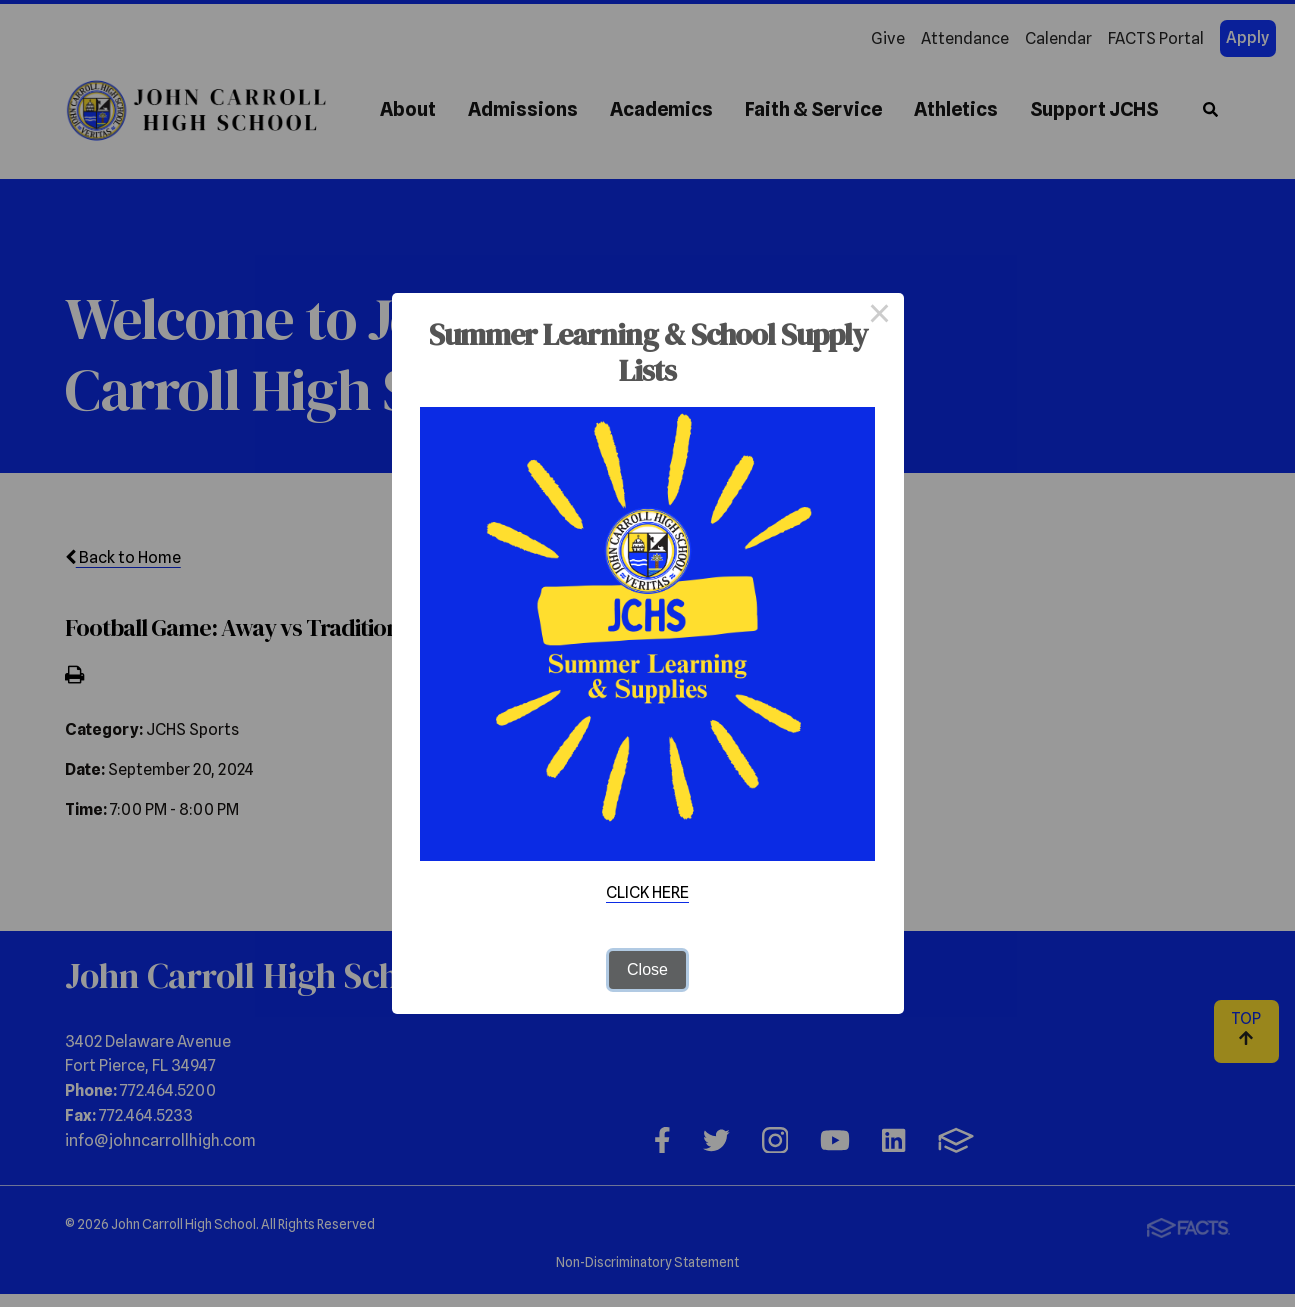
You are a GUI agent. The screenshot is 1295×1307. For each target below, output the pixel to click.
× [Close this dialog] (880, 317)
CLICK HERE (647, 892)
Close (647, 969)
